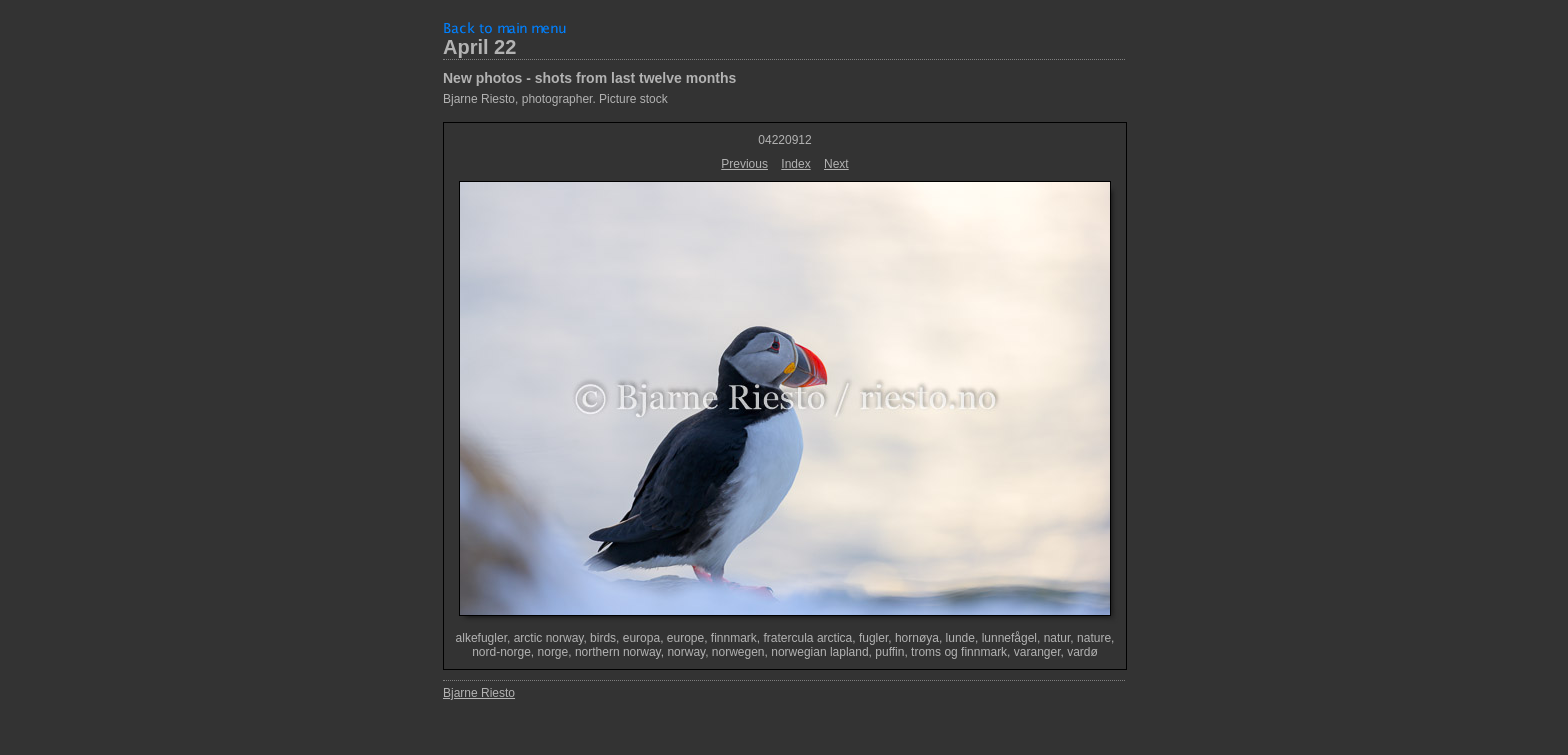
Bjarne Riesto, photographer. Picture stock (555, 99)
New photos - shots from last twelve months (589, 78)
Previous (744, 164)
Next (836, 164)
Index (795, 164)
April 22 (479, 47)
